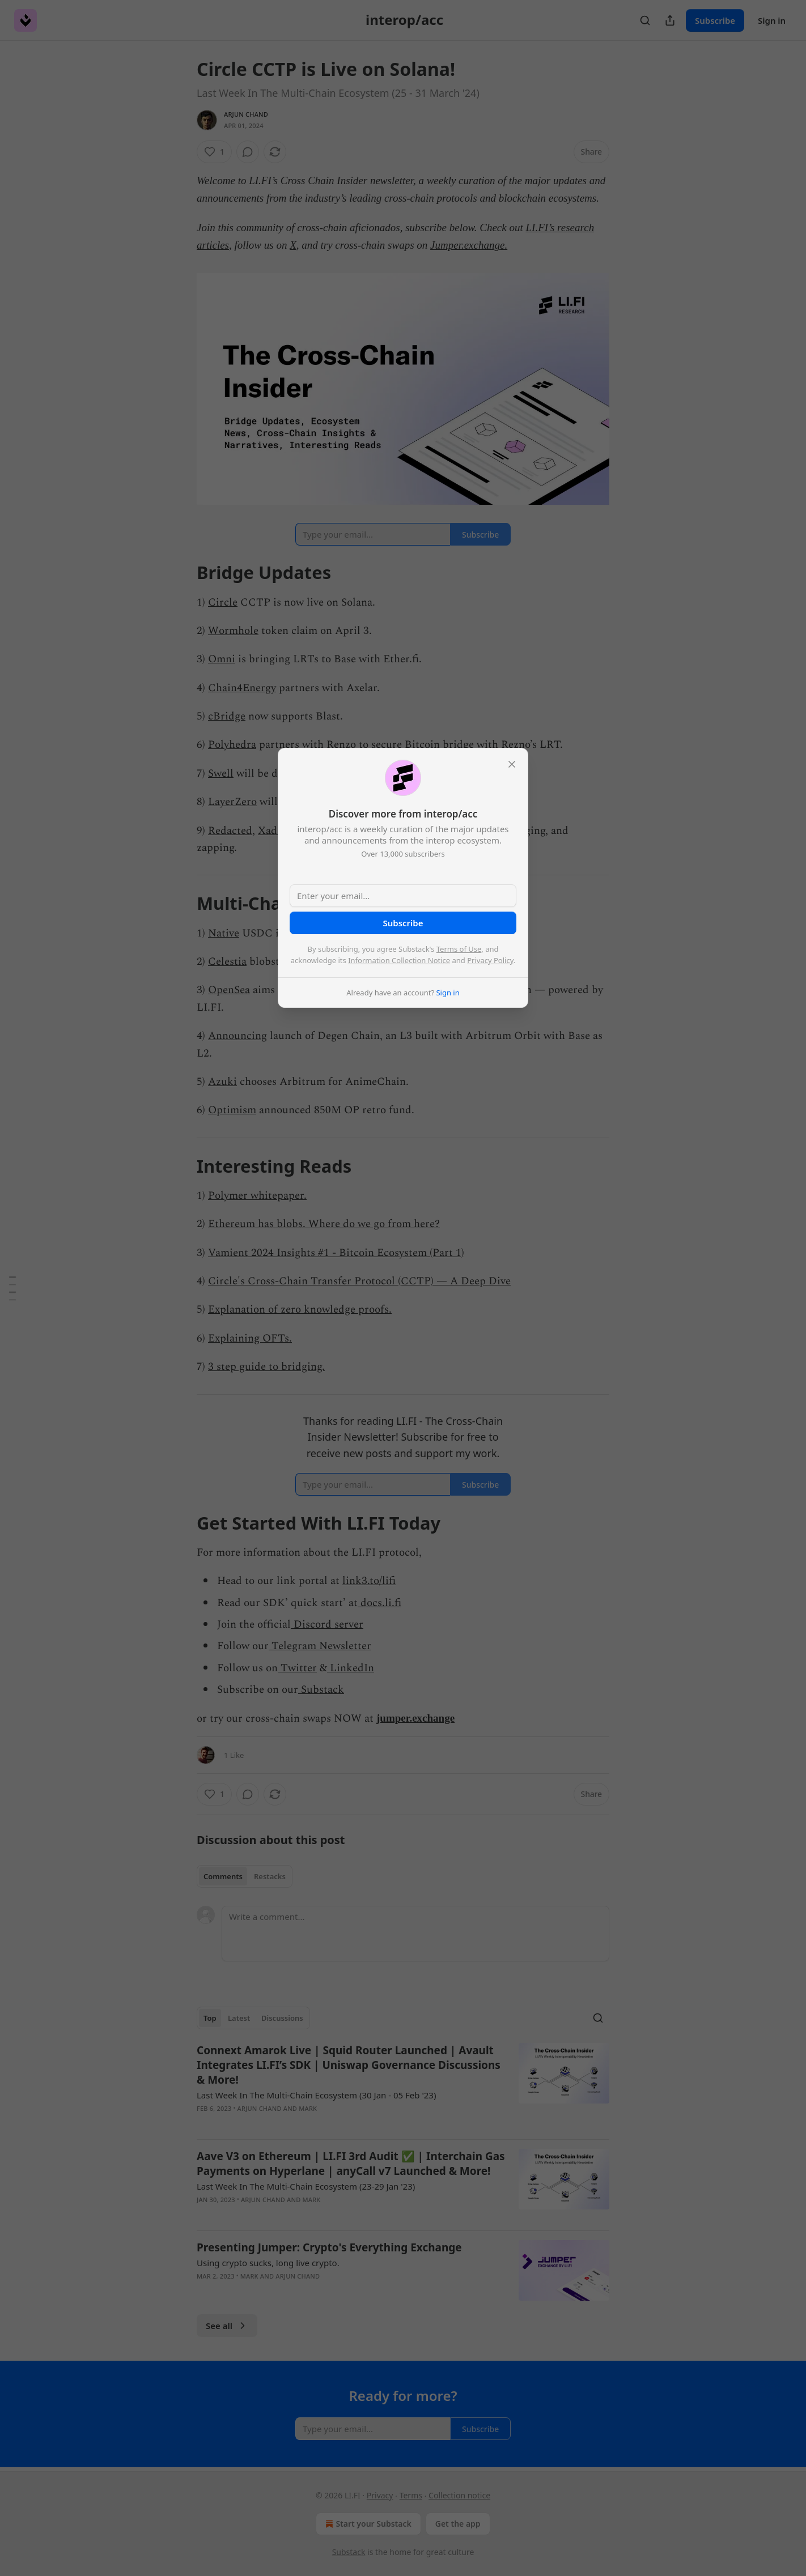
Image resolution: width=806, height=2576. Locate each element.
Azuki (222, 1082)
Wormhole (233, 631)
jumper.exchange (415, 1718)
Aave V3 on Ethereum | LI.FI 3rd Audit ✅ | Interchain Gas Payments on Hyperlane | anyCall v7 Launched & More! (351, 2163)
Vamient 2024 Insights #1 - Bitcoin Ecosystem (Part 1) (336, 1253)
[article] (403, 2086)
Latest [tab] (239, 2018)
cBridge (226, 716)
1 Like (234, 1755)
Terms (411, 2495)
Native (223, 933)
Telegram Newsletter (320, 1646)
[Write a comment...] (415, 1933)
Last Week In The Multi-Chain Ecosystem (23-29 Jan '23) (306, 2186)
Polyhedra (232, 744)
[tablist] (244, 1876)
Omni (221, 659)
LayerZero (232, 802)
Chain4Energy (242, 688)
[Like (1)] (214, 151)
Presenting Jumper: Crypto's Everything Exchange (329, 2247)
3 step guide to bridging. (266, 1367)
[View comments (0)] (247, 151)
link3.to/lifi (369, 1581)
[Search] (645, 20)
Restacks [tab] (270, 1876)
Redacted (230, 831)
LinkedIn (350, 1668)
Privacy (380, 2495)
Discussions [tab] (282, 2018)
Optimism (232, 1110)
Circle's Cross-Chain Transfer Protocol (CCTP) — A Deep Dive (359, 1281)
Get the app (458, 2523)
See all (227, 2325)
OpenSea (229, 990)
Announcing (237, 1036)
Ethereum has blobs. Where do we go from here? (324, 1224)
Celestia (227, 961)
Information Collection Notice (399, 960)
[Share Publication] (670, 20)
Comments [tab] (223, 1876)
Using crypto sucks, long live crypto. (268, 2262)
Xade (270, 831)
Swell (221, 773)
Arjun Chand (246, 114)
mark (308, 2108)
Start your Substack (367, 2524)
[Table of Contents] (12, 1288)
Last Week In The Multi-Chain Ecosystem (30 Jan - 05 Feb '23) (316, 2095)
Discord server (327, 1624)
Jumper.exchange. (468, 245)
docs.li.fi (379, 1603)
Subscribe (715, 20)
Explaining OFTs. (250, 1338)
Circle (222, 602)
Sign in (772, 20)
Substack (321, 1689)
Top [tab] (210, 2018)
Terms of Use (459, 949)
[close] (512, 764)
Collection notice (459, 2495)
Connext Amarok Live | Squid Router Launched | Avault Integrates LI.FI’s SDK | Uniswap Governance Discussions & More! (348, 2065)
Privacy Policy (490, 960)
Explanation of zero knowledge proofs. (300, 1309)
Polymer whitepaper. (257, 1195)
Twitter (297, 1668)
